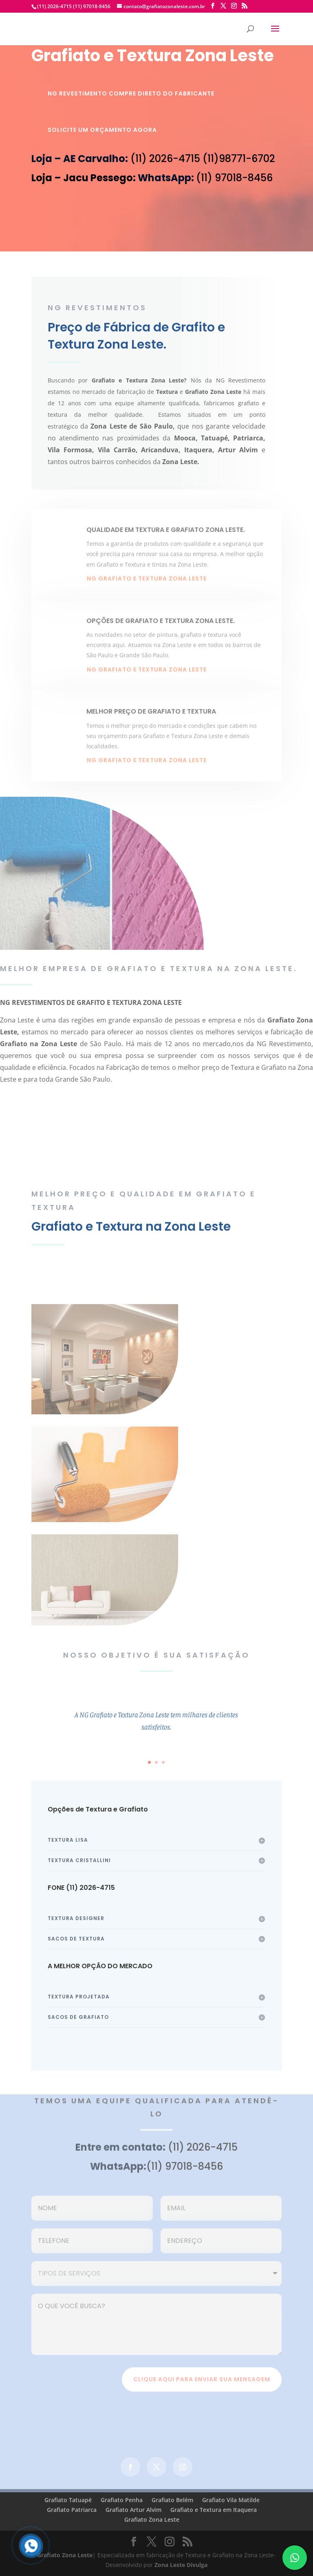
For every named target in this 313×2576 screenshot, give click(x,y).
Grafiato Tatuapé (68, 2500)
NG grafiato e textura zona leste (147, 589)
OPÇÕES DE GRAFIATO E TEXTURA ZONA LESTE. (160, 631)
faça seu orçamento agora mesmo (156, 1143)
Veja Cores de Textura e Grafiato (205, 1268)
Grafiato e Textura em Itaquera (213, 2510)
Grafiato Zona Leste (151, 2519)
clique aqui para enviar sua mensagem (201, 2384)
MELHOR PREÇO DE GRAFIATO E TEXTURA (151, 722)
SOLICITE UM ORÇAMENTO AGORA (102, 130)
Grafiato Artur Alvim (133, 2510)
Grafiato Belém (172, 2500)
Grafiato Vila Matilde (231, 2500)
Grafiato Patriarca (72, 2510)
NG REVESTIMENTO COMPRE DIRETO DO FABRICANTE (131, 93)
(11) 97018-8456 (91, 6)
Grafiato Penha (122, 2500)
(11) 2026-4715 (54, 6)
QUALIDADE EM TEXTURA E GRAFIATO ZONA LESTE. (165, 540)
